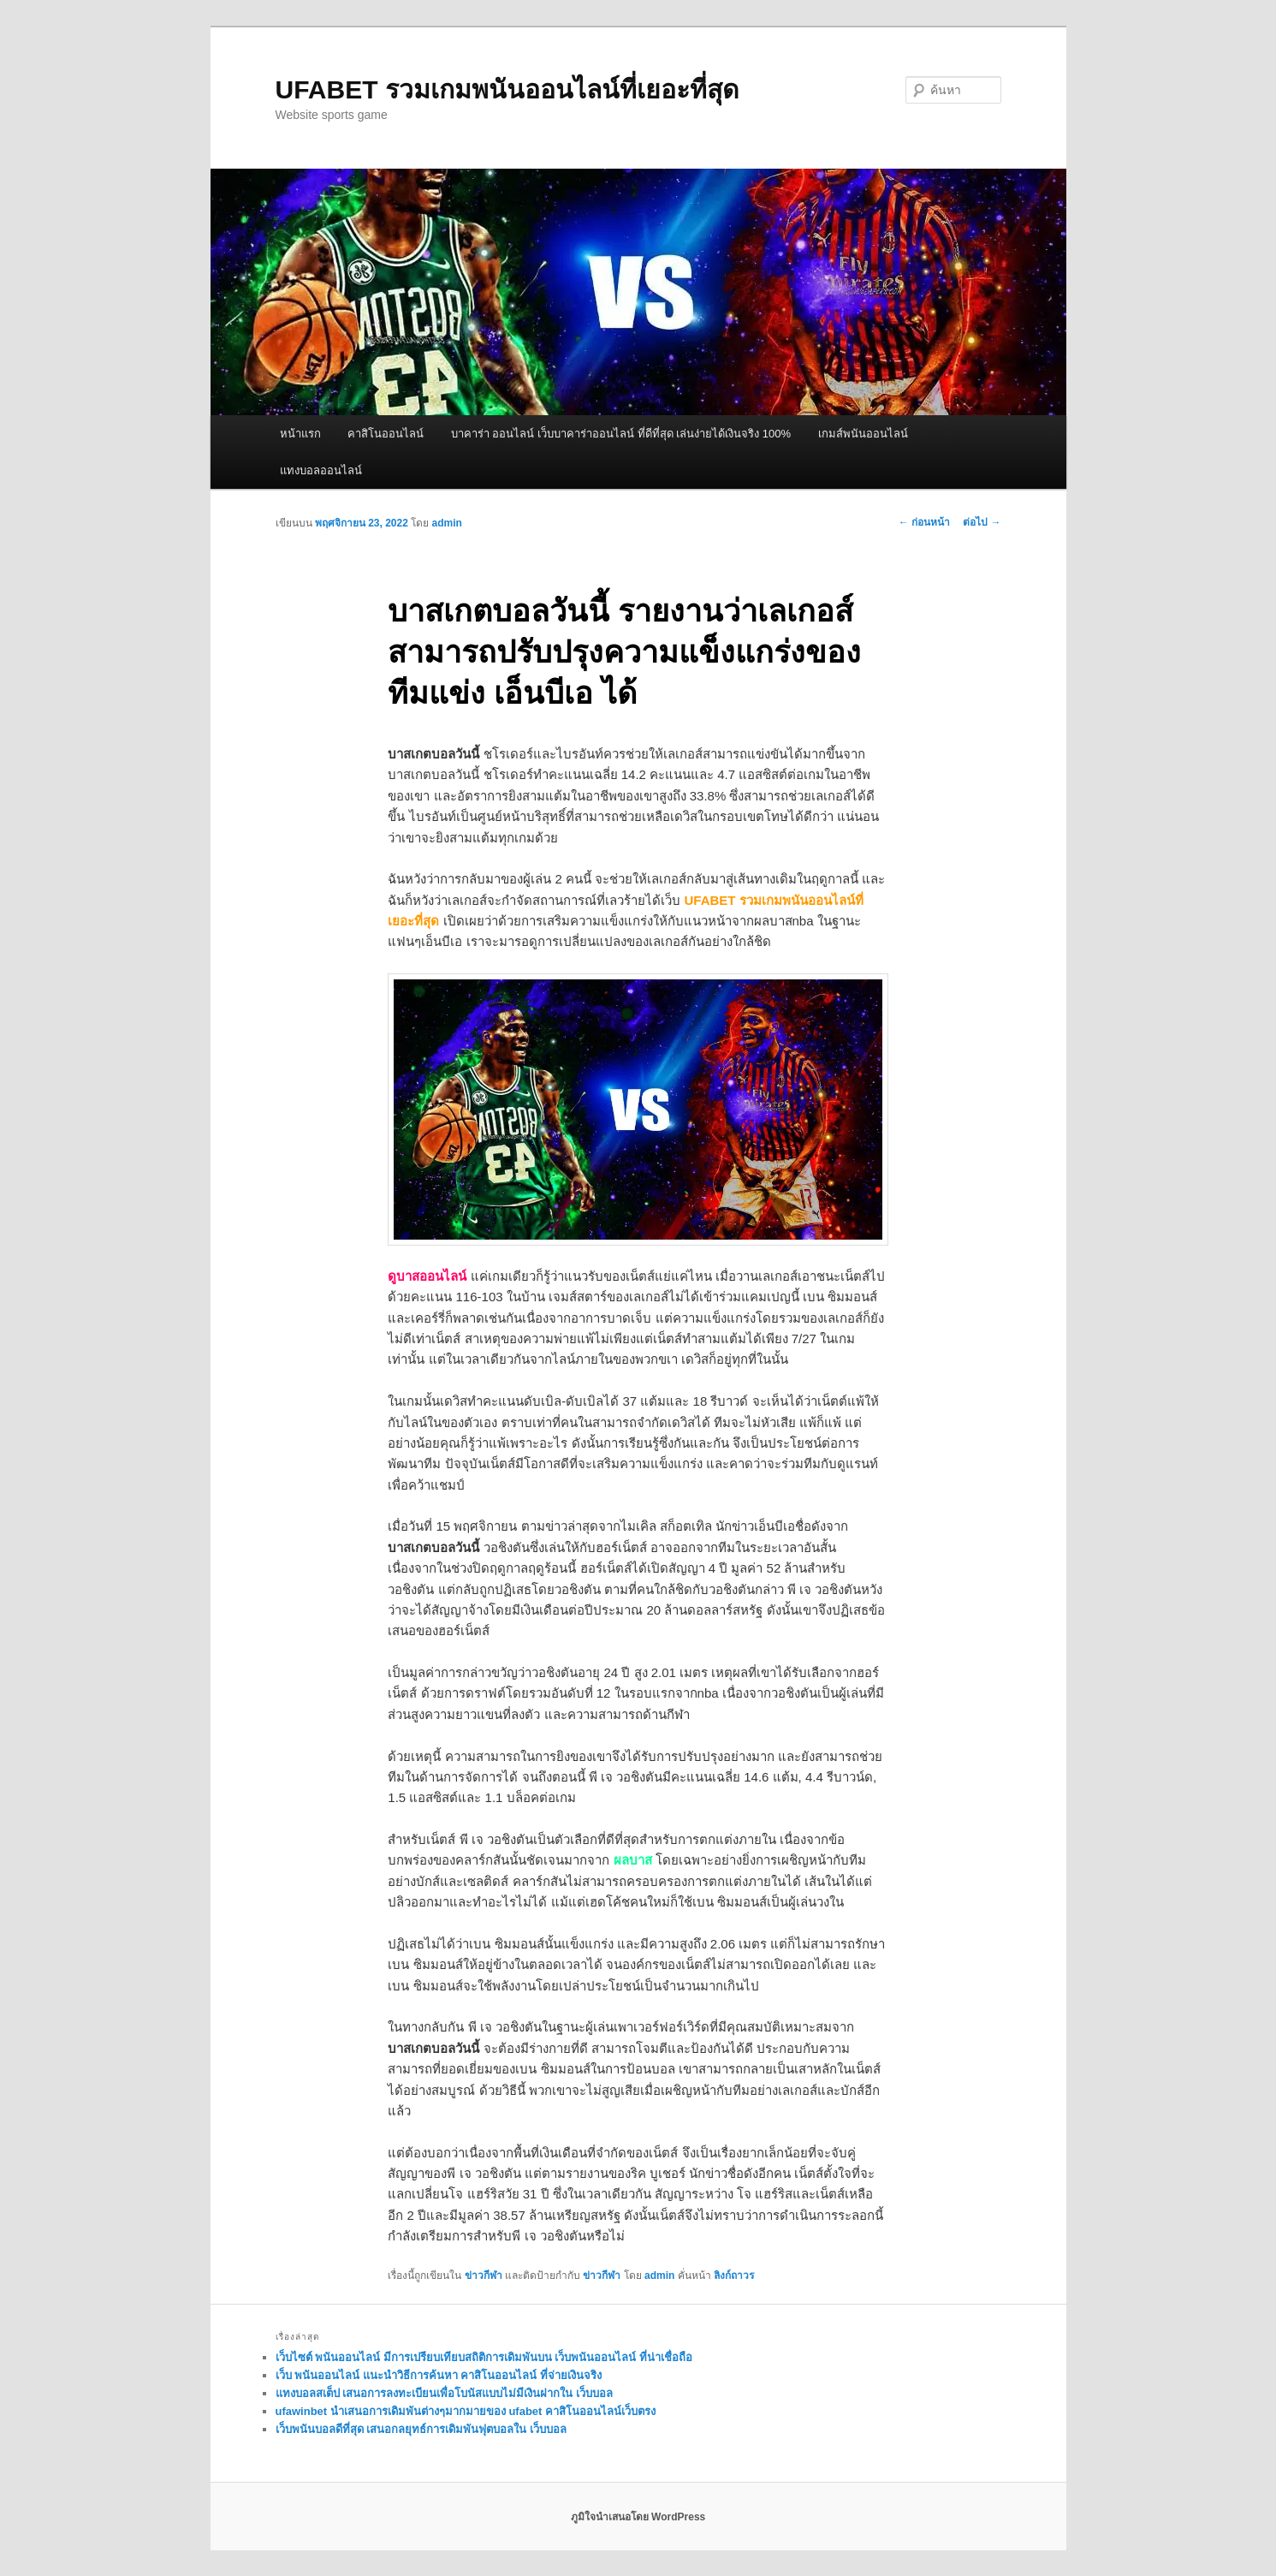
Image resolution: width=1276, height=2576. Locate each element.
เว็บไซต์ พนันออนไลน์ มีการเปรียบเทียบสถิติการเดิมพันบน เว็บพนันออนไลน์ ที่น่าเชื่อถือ (484, 2357)
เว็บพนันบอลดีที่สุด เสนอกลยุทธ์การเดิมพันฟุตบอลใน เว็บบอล (421, 2429)
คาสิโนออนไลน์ (385, 433)
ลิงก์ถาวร (734, 2276)
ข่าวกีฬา (483, 2276)
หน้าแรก (300, 433)
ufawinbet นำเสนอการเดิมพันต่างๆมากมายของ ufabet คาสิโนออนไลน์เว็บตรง (466, 2411)
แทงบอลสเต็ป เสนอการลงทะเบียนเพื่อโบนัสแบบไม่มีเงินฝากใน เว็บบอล (444, 2393)
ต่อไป (981, 522)
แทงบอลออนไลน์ (321, 470)
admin (447, 523)
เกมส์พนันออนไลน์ (863, 433)
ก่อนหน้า (924, 522)
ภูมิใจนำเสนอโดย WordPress (638, 2517)
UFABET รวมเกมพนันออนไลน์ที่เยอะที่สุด (507, 89)
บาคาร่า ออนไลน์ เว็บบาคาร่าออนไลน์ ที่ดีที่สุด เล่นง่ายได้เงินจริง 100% (621, 433)
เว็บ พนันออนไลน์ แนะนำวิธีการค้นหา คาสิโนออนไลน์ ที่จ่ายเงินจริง (439, 2375)
